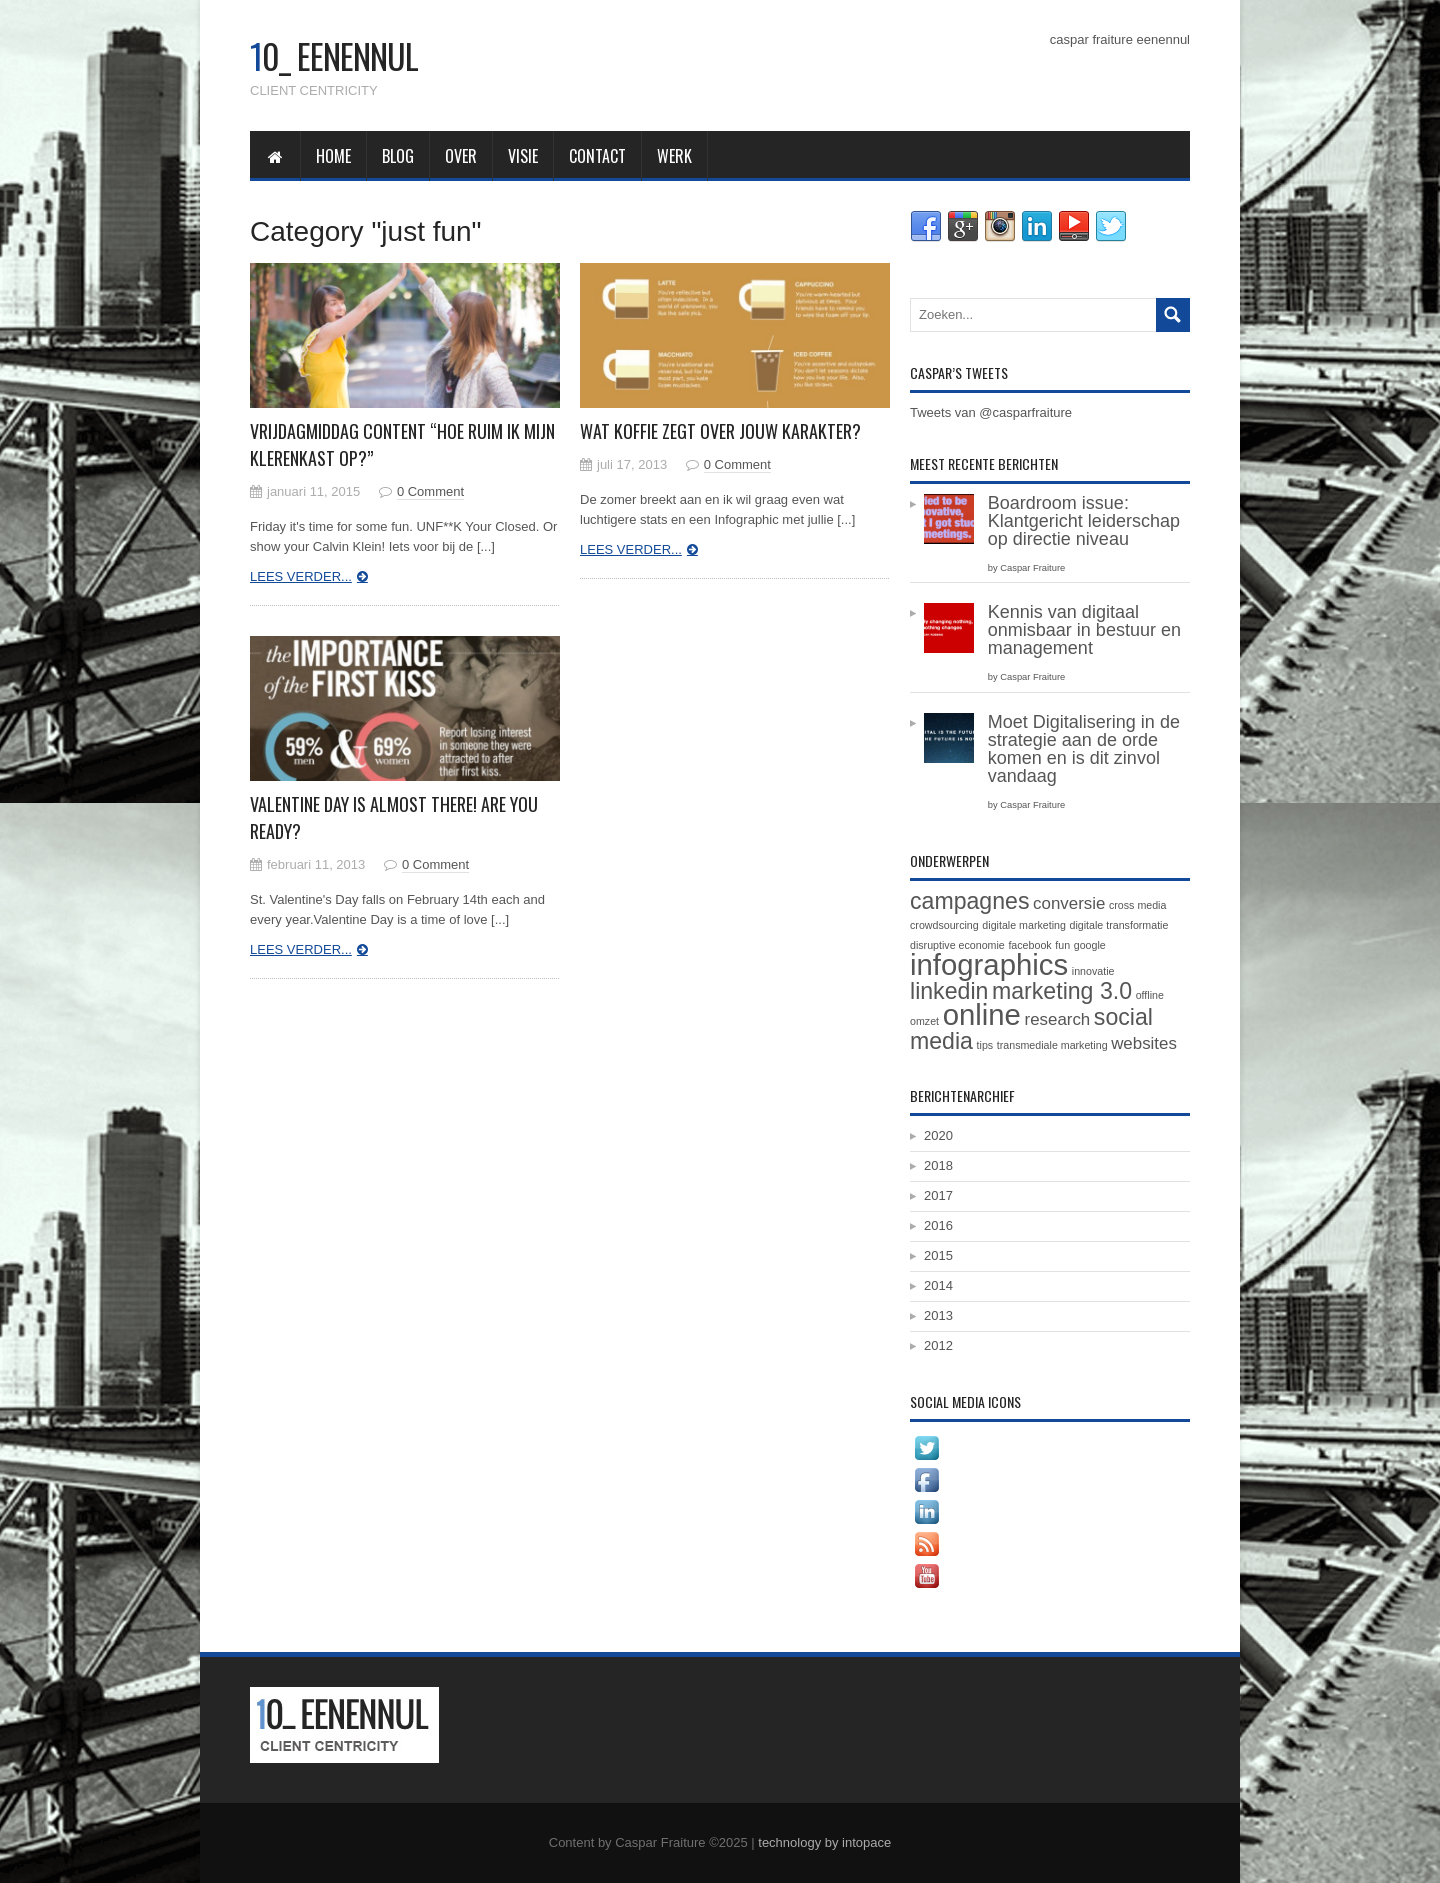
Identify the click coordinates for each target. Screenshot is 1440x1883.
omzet (924, 1021)
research (1058, 1019)
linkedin (949, 991)
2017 (938, 1195)
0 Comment (430, 491)
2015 (938, 1255)
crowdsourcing (944, 925)
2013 (938, 1315)
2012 (938, 1345)
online (982, 1014)
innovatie (1093, 971)
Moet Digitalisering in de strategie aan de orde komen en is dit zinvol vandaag (1084, 749)
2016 (938, 1225)
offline (1150, 995)
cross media (1137, 905)
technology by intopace (824, 1842)
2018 (938, 1165)
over (461, 156)
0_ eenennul (334, 55)
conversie (1069, 903)
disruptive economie (957, 945)
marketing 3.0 (1062, 991)
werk (674, 156)
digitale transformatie (1119, 925)
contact (597, 156)
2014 (938, 1285)
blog (398, 156)
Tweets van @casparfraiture (991, 412)
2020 (938, 1135)
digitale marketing (1024, 925)
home (333, 156)
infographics (989, 964)
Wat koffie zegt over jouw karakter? (720, 431)
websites (1144, 1043)
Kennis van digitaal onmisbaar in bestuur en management (1084, 630)
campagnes (969, 901)
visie (523, 156)
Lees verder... (301, 576)
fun (1062, 945)
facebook (1029, 945)
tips (985, 1045)
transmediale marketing (1052, 1045)
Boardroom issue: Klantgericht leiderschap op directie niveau (1084, 521)
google (1090, 945)
